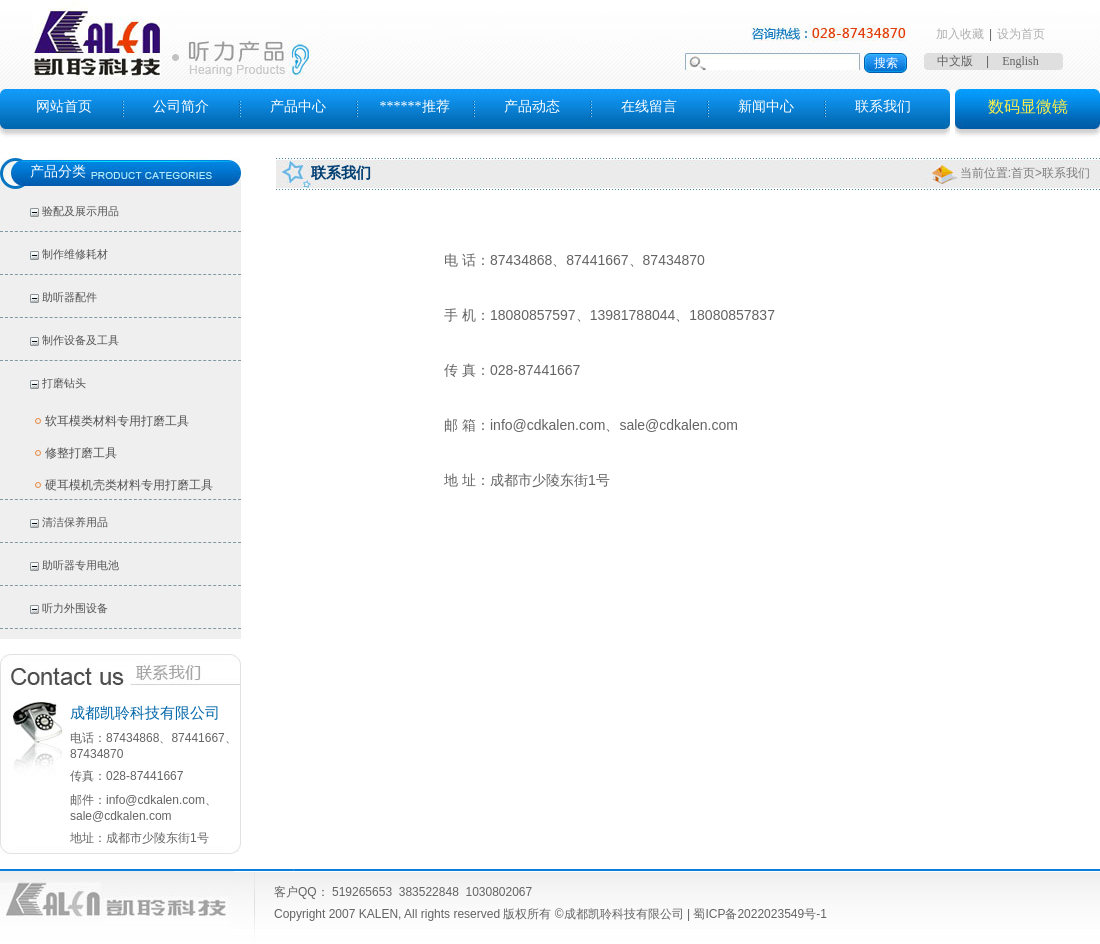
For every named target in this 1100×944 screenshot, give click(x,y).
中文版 (955, 61)
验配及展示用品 (80, 211)
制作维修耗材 (75, 254)
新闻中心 (766, 106)
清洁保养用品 (75, 522)
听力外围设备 (75, 608)
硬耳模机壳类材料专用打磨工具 (129, 485)
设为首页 (1021, 34)
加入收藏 (960, 34)
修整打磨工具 (81, 453)
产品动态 (532, 106)
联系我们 (883, 106)
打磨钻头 (64, 383)
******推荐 (415, 106)
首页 (1023, 173)
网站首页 (64, 106)
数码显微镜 (1028, 106)
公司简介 (181, 106)
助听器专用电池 (80, 565)
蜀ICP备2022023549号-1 (759, 914)
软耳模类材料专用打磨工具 (117, 421)
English (1020, 61)
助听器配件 (69, 297)
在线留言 (649, 106)
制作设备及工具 (80, 340)
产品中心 (298, 106)
